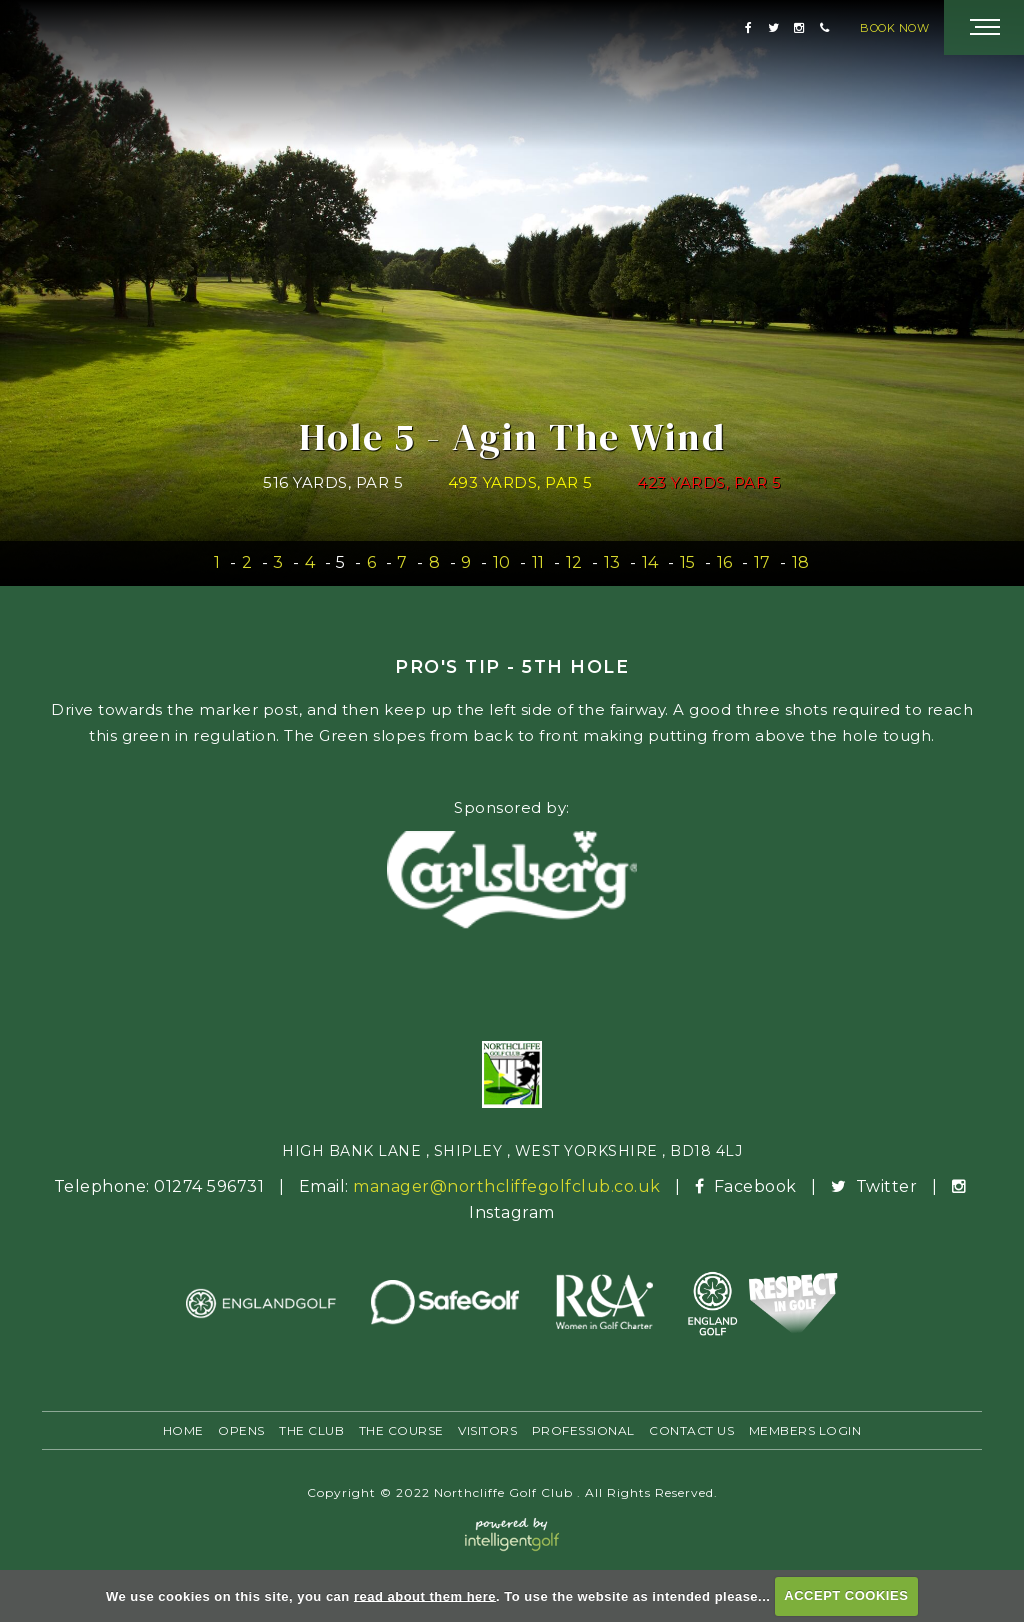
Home (183, 1430)
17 (762, 562)
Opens (241, 1430)
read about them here (425, 1595)
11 (538, 562)
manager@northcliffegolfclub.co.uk (507, 1186)
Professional (583, 1430)
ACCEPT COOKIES (846, 1595)
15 (688, 562)
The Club (311, 1430)
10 (502, 562)
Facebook (748, 1186)
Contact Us (691, 1430)
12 (574, 562)
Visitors (487, 1430)
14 (650, 562)
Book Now (894, 28)
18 (801, 562)
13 (612, 562)
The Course (401, 1430)
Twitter (876, 1186)
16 (725, 562)
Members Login (805, 1430)
